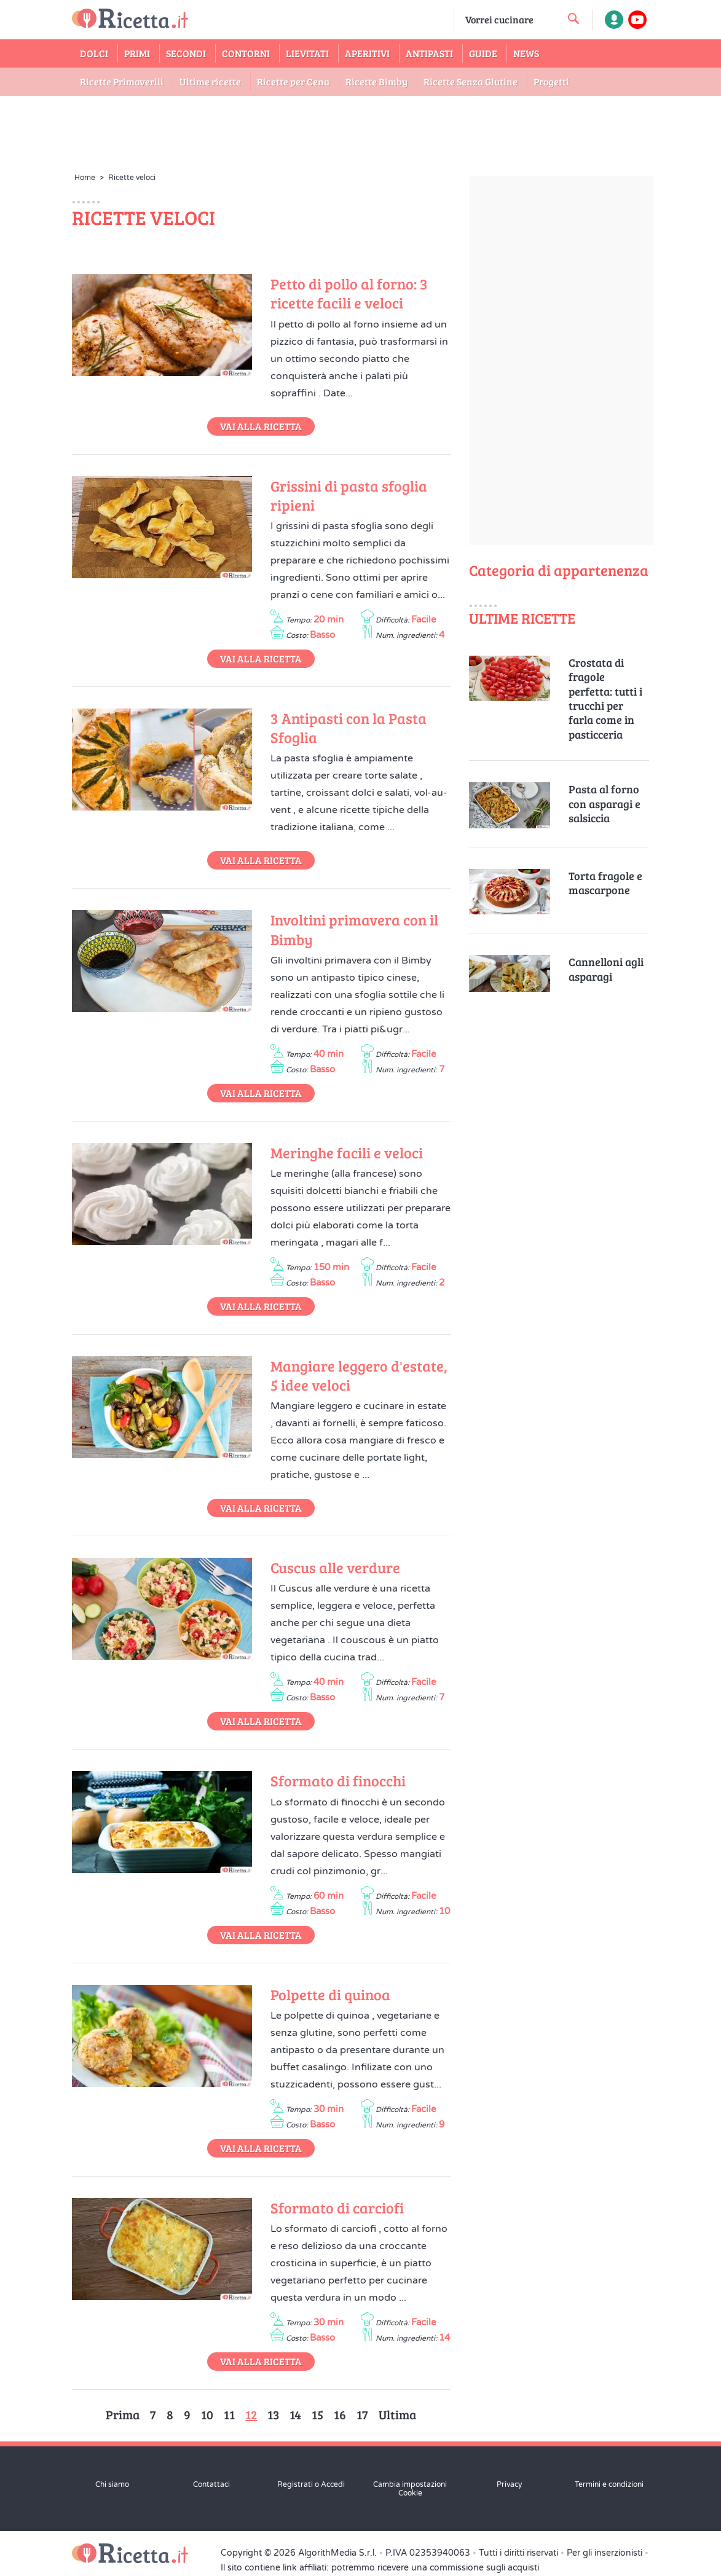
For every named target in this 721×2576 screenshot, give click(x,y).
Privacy (509, 2484)
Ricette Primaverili (122, 81)
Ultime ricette (210, 81)
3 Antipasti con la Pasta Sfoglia (348, 728)
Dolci (94, 53)
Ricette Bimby (376, 81)
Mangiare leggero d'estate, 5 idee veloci (358, 1375)
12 (251, 2414)
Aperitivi (367, 53)
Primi (137, 53)
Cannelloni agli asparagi (606, 969)
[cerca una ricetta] (573, 18)
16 (340, 2414)
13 (273, 2414)
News (526, 53)
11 (229, 2414)
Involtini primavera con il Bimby (354, 929)
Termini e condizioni (609, 2484)
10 (207, 2414)
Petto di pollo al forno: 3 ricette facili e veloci (349, 293)
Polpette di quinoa (330, 1994)
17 (362, 2414)
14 (295, 2414)
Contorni (246, 53)
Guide (483, 53)
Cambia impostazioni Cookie (410, 2488)
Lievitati (307, 53)
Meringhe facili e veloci (346, 1152)
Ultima (397, 2414)
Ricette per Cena (293, 81)
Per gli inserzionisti (604, 2553)
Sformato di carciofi (337, 2207)
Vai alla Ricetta (261, 426)
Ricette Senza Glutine (471, 81)
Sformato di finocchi (338, 1780)
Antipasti (429, 53)
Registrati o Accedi (311, 2484)
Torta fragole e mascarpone (605, 883)
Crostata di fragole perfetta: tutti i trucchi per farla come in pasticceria (605, 699)
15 (317, 2414)
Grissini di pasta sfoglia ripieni (348, 495)
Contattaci (211, 2484)
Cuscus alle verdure (335, 1567)
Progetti (551, 81)
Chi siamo (112, 2484)
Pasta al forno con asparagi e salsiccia (604, 803)
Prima (123, 2414)
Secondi (186, 53)
